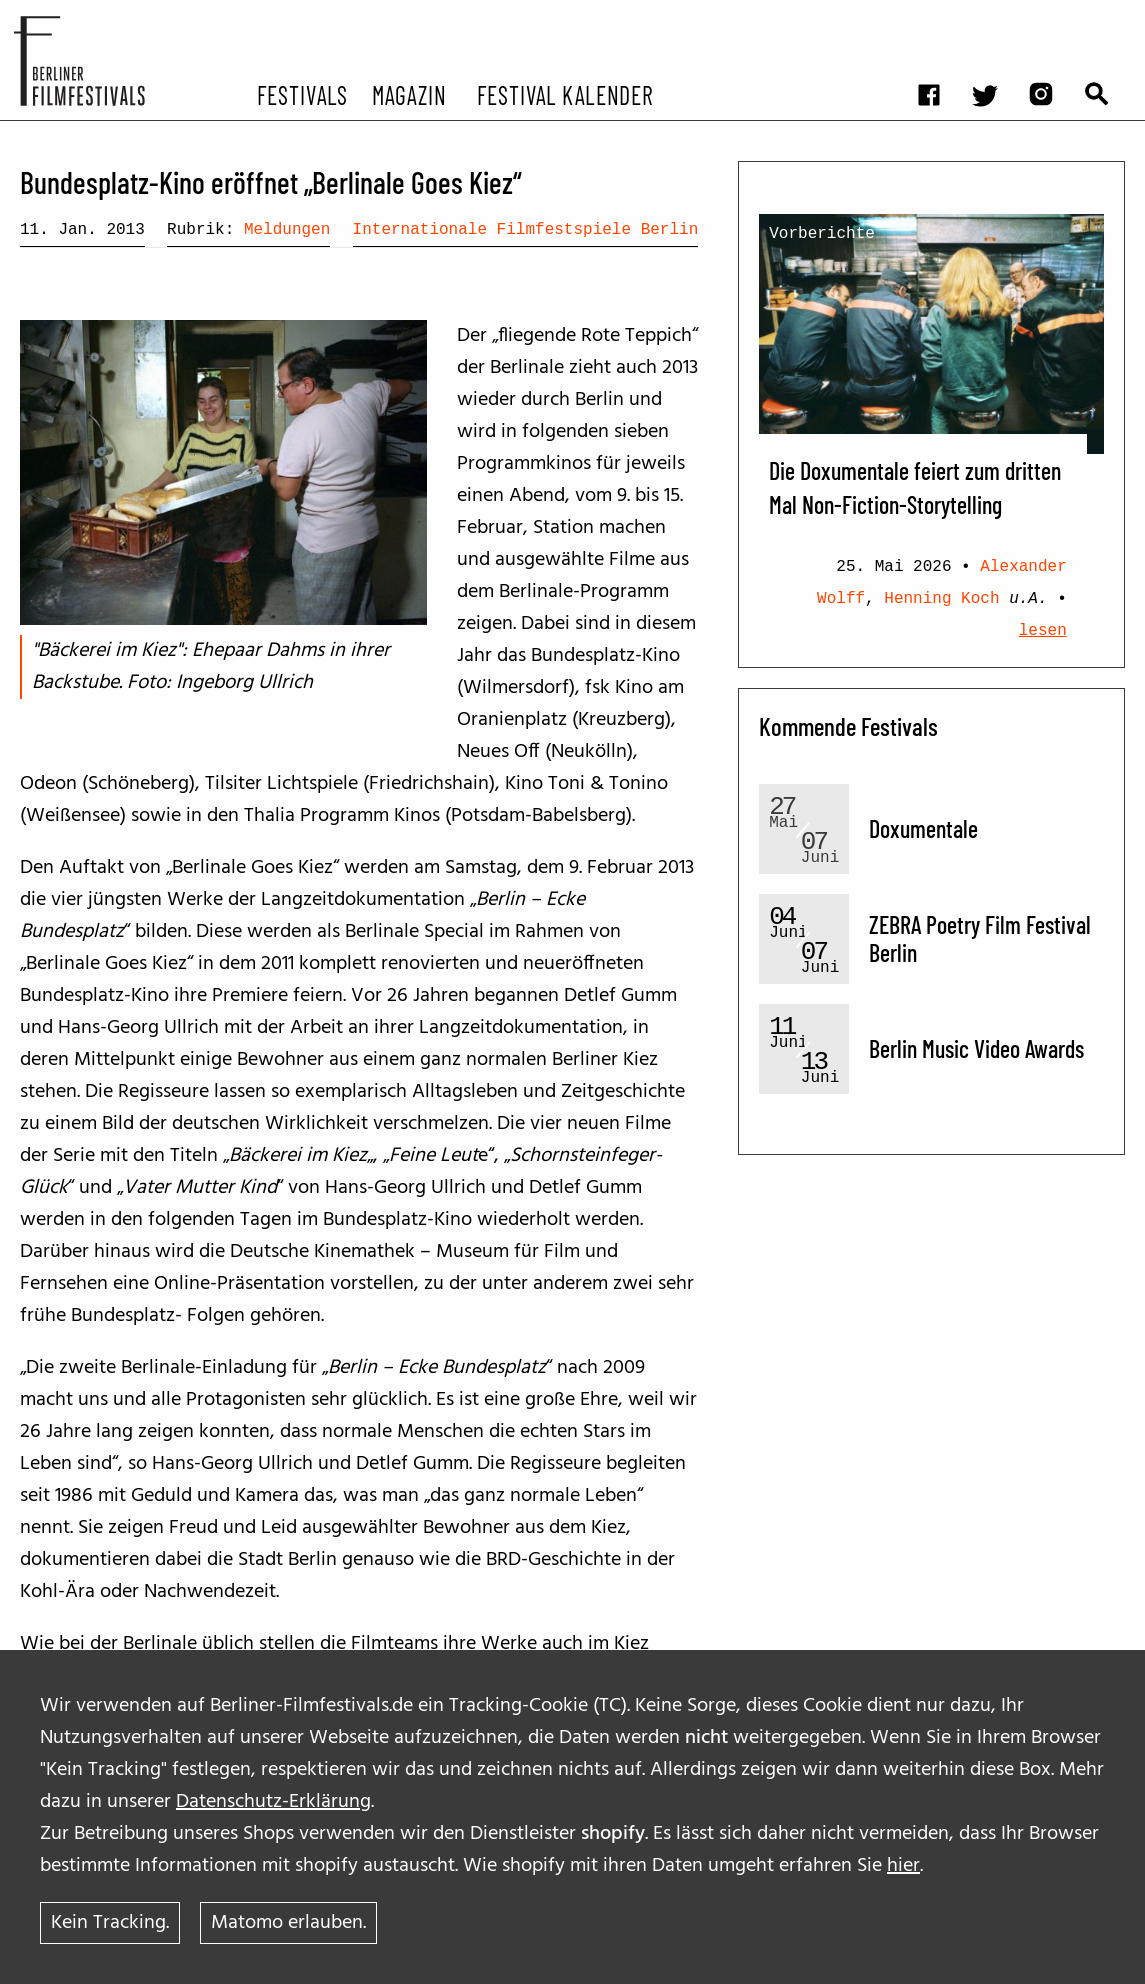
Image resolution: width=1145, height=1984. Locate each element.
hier (903, 1866)
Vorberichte (822, 234)
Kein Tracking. (110, 1923)
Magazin (408, 94)
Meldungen (287, 230)
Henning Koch (941, 599)
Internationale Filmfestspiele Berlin (526, 230)
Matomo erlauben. (288, 1923)
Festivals (302, 94)
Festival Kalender (564, 94)
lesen (1043, 631)
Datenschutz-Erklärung (273, 1802)
